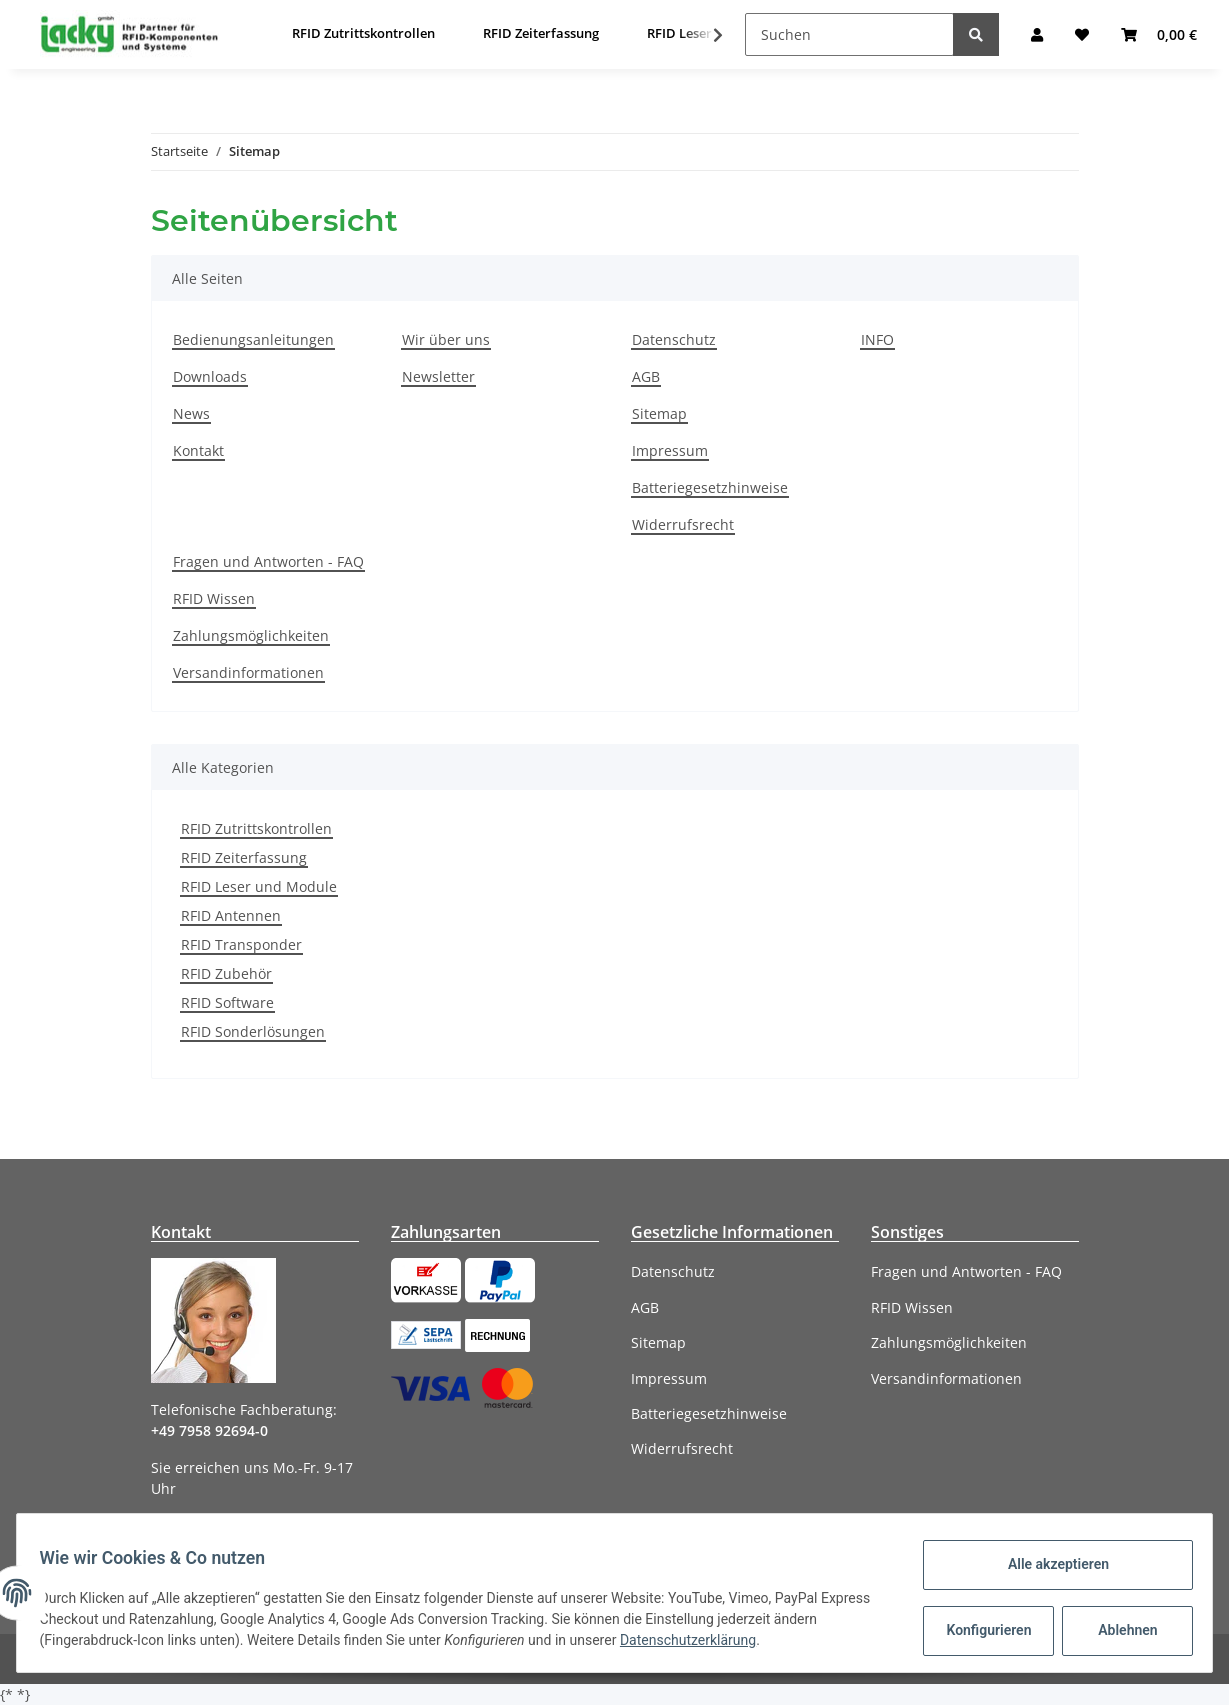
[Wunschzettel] (1082, 34)
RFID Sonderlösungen (253, 1031)
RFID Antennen (231, 915)
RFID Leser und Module (259, 886)
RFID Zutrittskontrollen (256, 828)
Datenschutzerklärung (744, 1640)
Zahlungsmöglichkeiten (251, 635)
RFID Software (227, 1002)
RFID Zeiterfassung (244, 857)
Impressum (670, 450)
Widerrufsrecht (683, 524)
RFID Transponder (241, 944)
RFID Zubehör (226, 973)
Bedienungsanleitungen (253, 339)
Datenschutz (674, 339)
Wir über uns (446, 339)
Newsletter (438, 376)
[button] (1037, 34)
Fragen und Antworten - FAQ (268, 561)
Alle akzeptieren (1048, 1564)
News (191, 413)
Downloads (210, 376)
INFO (877, 339)
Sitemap (659, 413)
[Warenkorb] (1159, 34)
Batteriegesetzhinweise (710, 487)
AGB (646, 376)
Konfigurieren (981, 1630)
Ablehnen (1118, 1630)
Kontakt (198, 450)
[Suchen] (849, 34)
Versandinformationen (248, 672)
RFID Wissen (214, 598)
